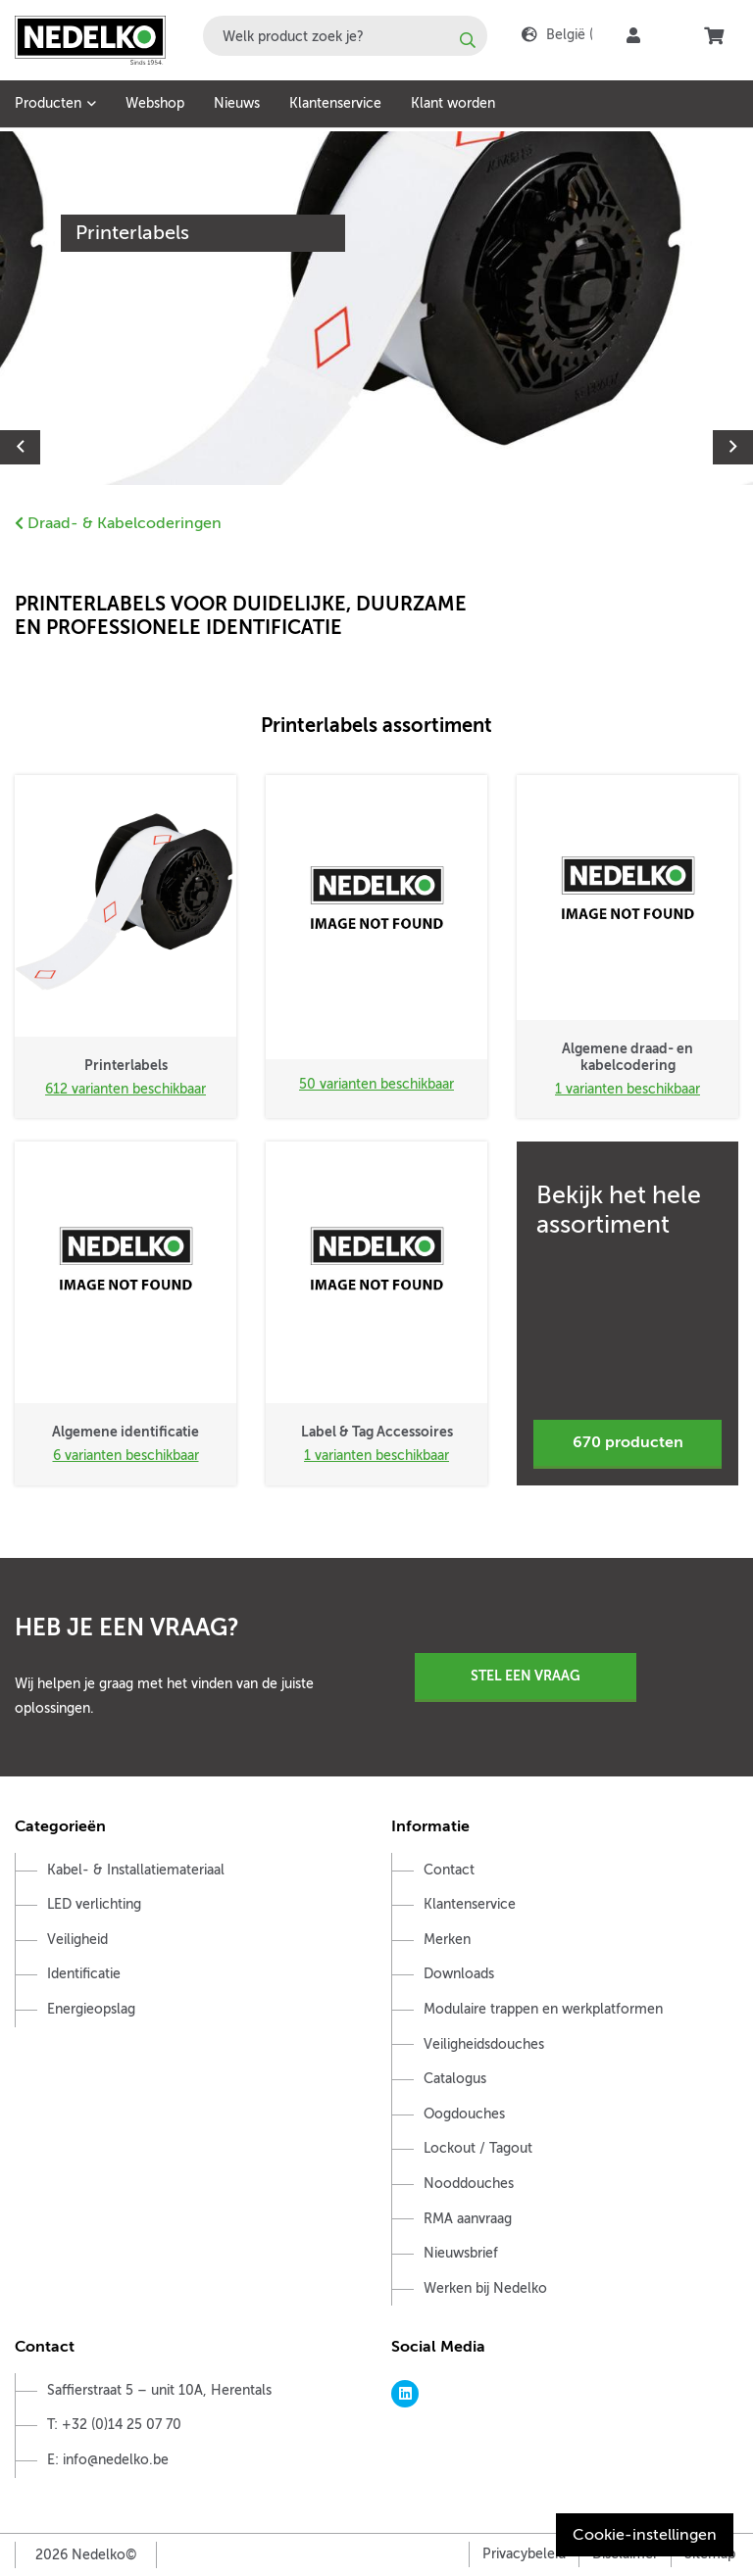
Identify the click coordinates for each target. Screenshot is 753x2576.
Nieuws (237, 103)
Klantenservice (335, 103)
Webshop (155, 103)
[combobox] (345, 36)
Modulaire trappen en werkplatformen (543, 2009)
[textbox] (345, 36)
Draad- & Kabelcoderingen (118, 523)
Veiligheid (77, 1939)
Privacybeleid (524, 2554)
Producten (48, 103)
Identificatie (84, 1974)
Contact (449, 1870)
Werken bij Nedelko (485, 2288)
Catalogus (455, 2078)
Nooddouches (469, 2183)
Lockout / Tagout (478, 2148)
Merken (447, 1939)
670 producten (628, 1442)
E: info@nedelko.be (108, 2460)
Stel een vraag (525, 1675)
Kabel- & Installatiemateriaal (136, 1870)
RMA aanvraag (468, 2218)
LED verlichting (94, 1904)
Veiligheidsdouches (484, 2044)
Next (733, 447)
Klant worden (453, 103)
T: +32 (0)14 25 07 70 (114, 2424)
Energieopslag (91, 2009)
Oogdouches (464, 2114)
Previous (20, 447)
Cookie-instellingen (645, 2535)
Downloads (459, 1974)
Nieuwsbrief (461, 2253)
